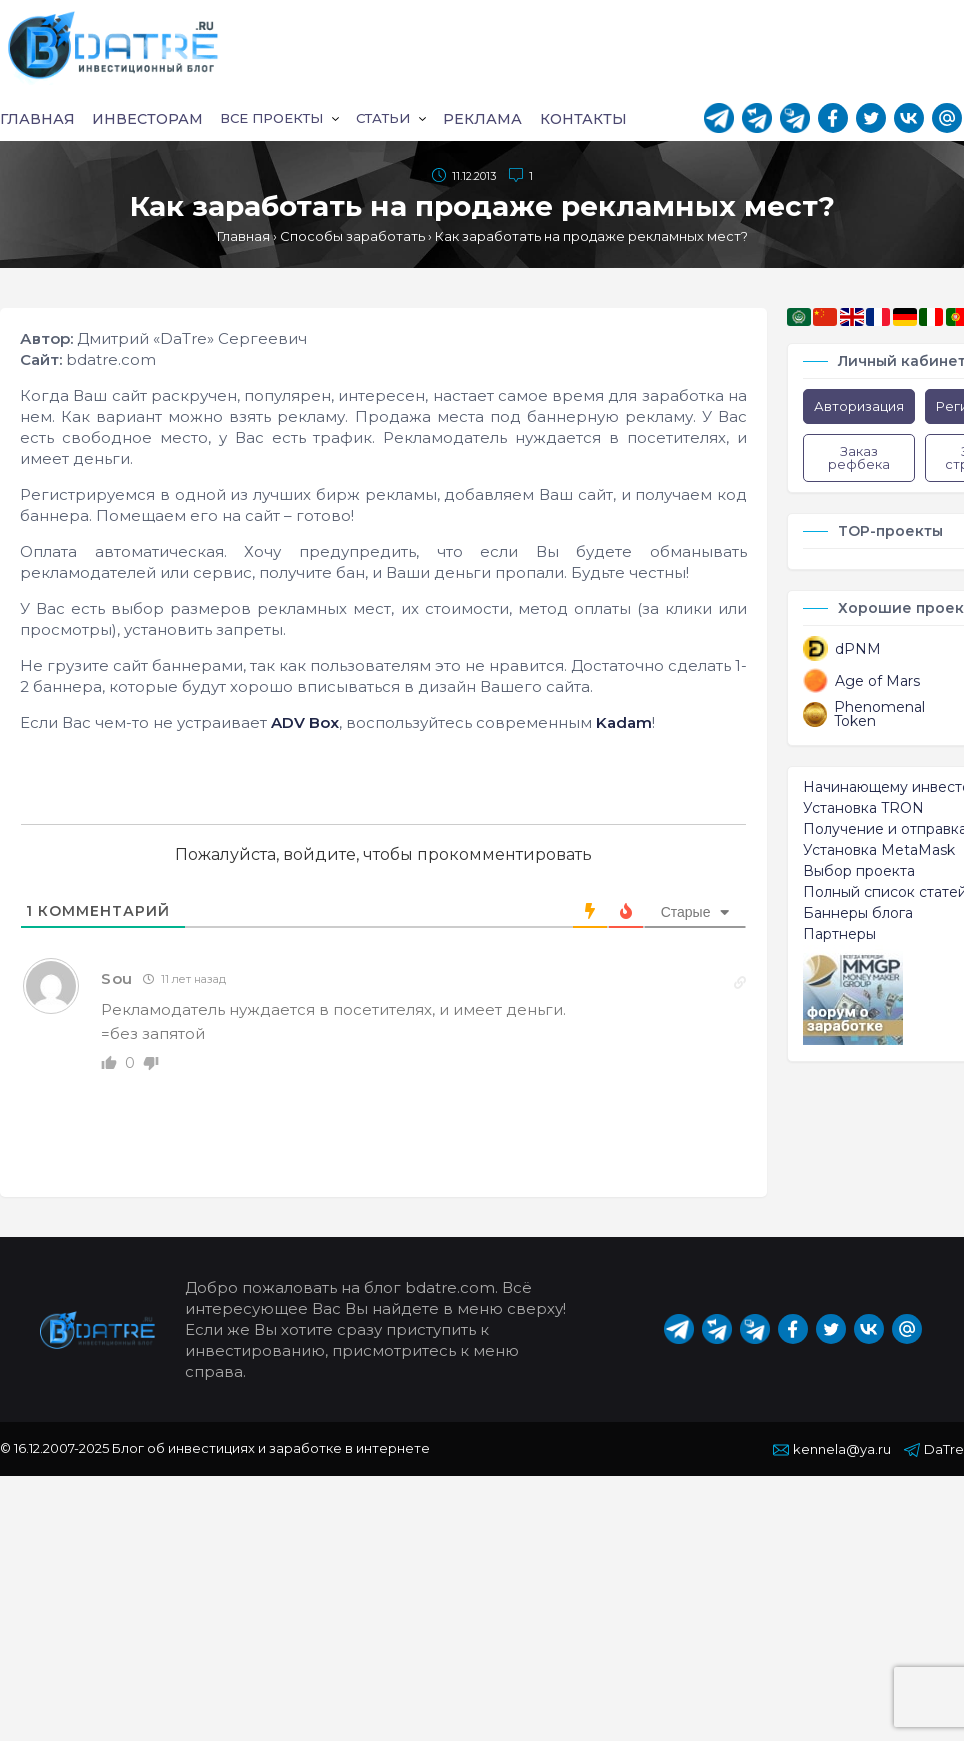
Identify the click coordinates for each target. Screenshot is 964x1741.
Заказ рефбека (859, 459)
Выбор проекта (859, 873)
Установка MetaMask (879, 852)
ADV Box (305, 724)
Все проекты (271, 120)
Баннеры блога (858, 915)
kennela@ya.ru (832, 1451)
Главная (38, 120)
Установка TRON (863, 810)
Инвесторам (144, 120)
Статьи (386, 120)
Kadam (624, 724)
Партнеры (839, 936)
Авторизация (859, 408)
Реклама (484, 120)
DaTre (934, 1451)
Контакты (582, 120)
